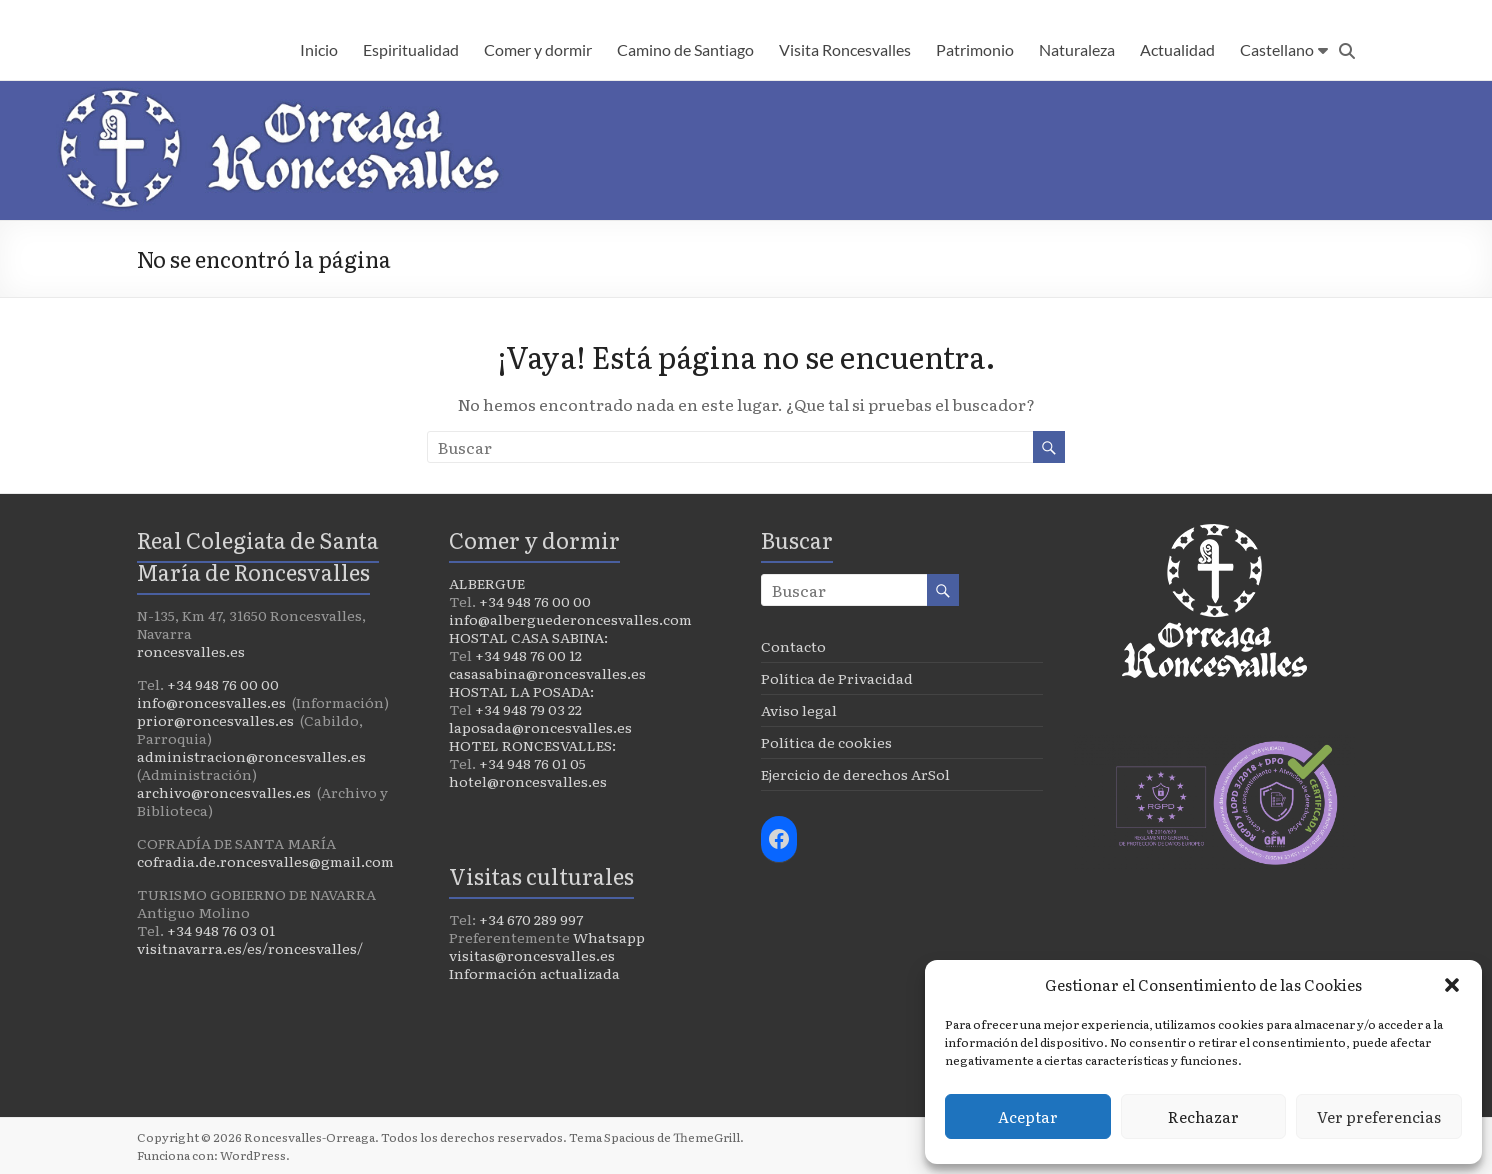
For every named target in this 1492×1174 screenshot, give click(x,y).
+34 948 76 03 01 (221, 930)
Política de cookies (826, 742)
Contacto (793, 646)
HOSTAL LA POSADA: (521, 691)
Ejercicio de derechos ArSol (855, 774)
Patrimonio (975, 49)
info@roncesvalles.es (211, 702)
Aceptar (1028, 1116)
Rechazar (1203, 1116)
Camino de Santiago (685, 49)
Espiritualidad (411, 49)
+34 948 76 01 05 (532, 763)
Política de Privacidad (837, 678)
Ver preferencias (1379, 1116)
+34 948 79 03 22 (528, 709)
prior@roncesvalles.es (215, 720)
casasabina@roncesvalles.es (547, 673)
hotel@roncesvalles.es (528, 781)
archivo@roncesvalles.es (224, 792)
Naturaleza (1077, 49)
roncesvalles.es (191, 651)
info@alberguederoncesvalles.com (570, 619)
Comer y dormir (538, 49)
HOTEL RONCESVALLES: (532, 745)
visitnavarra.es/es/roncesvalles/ (250, 948)
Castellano (1277, 49)
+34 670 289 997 (531, 919)
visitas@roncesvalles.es (532, 955)
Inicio (319, 49)
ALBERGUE (487, 583)
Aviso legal (799, 710)
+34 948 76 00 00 (223, 684)
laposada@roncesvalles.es (540, 727)
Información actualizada (534, 973)
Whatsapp (609, 937)
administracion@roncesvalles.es (251, 756)
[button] (1452, 985)
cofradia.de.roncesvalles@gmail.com (265, 861)
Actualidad (1177, 49)
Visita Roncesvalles (845, 49)
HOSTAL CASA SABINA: (528, 637)
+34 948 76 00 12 (528, 655)
